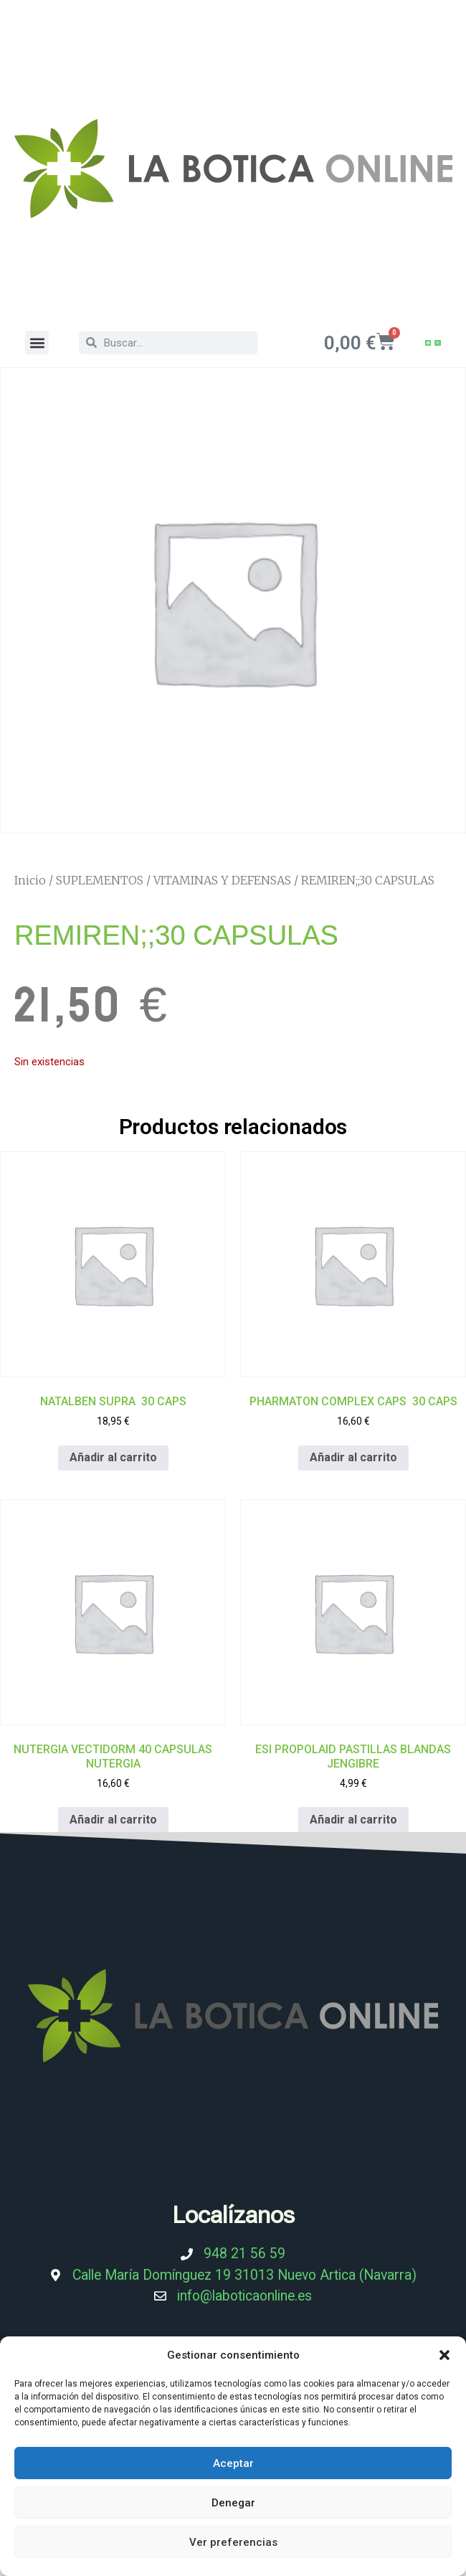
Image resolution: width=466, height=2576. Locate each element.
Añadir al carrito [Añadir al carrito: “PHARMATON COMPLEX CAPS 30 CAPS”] (353, 1458)
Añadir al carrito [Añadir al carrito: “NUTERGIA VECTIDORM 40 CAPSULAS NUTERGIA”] (113, 1819)
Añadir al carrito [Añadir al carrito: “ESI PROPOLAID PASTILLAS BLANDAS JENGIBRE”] (353, 1819)
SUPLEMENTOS (99, 880)
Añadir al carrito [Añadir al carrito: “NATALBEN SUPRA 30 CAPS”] (113, 1458)
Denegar (233, 2502)
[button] (444, 2355)
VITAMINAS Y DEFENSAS (222, 880)
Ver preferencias (233, 2542)
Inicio (30, 880)
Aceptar (233, 2463)
